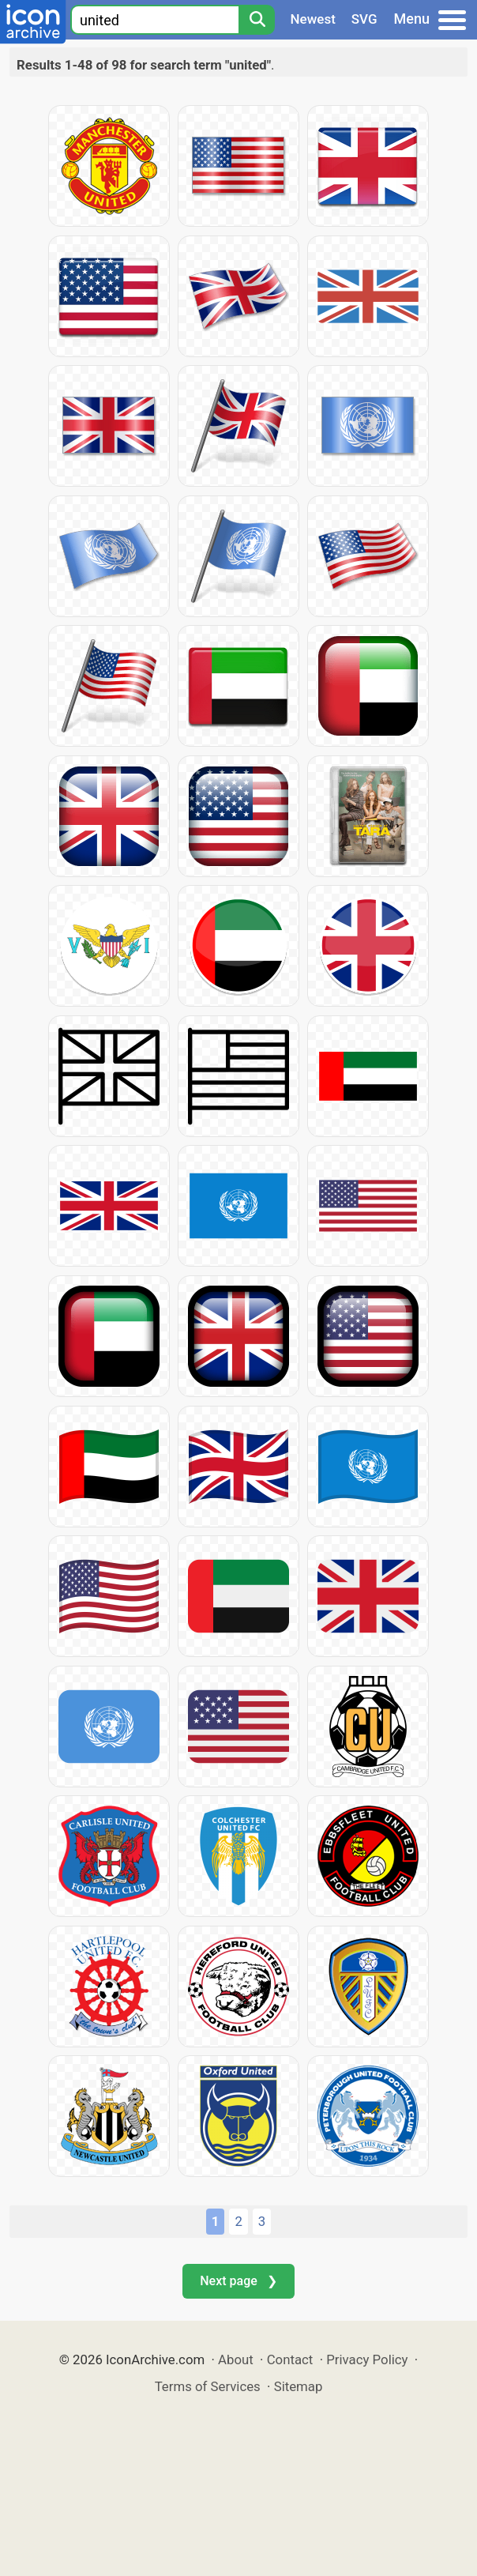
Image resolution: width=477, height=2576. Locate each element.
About (236, 2359)
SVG (364, 19)
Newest (313, 19)
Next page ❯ (238, 2280)
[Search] (256, 20)
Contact (290, 2359)
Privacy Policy (367, 2359)
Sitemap (298, 2386)
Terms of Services (208, 2386)
